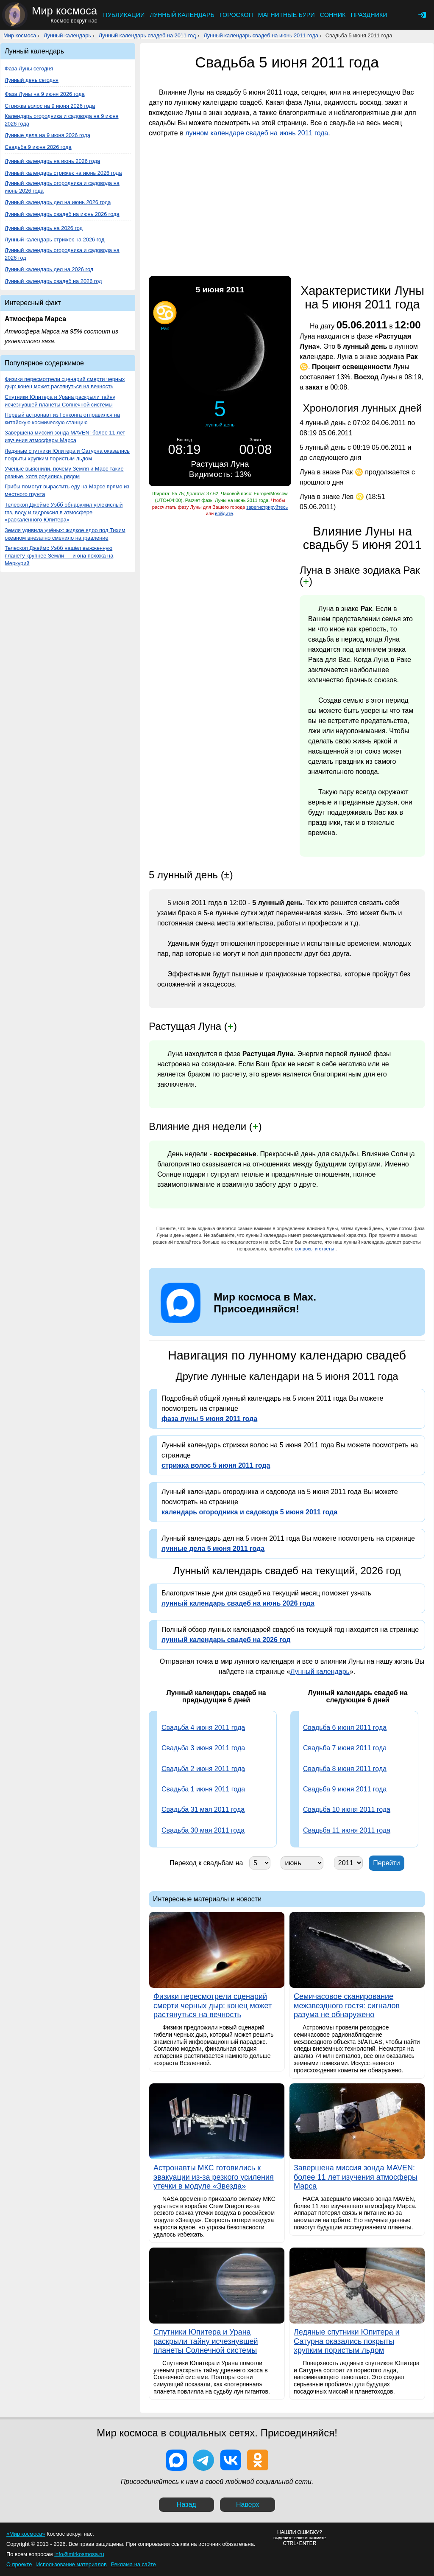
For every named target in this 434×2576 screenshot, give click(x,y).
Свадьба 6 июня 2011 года (345, 1727)
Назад (186, 2504)
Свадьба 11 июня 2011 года (346, 1830)
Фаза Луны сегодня (29, 68)
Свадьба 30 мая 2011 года (203, 1830)
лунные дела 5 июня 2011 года (212, 1548)
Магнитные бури (286, 14)
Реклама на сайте (133, 2564)
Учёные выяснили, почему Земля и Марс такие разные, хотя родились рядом (64, 472)
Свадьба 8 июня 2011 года (345, 1768)
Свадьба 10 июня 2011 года (346, 1809)
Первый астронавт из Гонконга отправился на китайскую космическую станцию (62, 419)
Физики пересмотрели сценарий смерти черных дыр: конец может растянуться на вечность (65, 383)
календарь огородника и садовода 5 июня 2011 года (249, 1512)
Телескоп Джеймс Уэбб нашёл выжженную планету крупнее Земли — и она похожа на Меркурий (59, 555)
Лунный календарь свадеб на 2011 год (147, 35)
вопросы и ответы (314, 1248)
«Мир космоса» (25, 2534)
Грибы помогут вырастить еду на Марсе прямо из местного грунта (67, 490)
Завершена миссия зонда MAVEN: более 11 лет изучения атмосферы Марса (65, 436)
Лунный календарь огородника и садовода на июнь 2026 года (62, 187)
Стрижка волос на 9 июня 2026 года (50, 106)
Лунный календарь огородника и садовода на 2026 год (62, 254)
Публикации (124, 14)
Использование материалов (71, 2564)
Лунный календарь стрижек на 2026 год (54, 239)
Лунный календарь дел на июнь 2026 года (58, 202)
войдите (224, 513)
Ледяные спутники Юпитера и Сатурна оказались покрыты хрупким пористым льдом (67, 455)
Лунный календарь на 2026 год (44, 228)
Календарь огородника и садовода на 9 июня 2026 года (62, 120)
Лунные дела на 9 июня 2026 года (47, 135)
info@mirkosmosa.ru (79, 2554)
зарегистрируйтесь (267, 507)
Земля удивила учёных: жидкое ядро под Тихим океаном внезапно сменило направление (65, 534)
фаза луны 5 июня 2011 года (209, 1418)
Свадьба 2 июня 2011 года (203, 1768)
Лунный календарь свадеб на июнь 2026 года (62, 214)
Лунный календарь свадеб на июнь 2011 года (260, 35)
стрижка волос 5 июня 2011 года (215, 1465)
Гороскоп (236, 14)
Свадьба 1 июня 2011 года (203, 1789)
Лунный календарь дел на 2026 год (49, 269)
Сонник (333, 14)
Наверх (247, 2504)
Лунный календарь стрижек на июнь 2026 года (63, 173)
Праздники (369, 14)
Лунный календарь (182, 14)
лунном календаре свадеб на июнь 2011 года (256, 133)
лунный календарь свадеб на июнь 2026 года (237, 1603)
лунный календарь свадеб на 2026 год (225, 1639)
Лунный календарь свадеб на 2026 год (53, 281)
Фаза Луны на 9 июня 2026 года (45, 94)
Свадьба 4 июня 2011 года (203, 1727)
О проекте (19, 2564)
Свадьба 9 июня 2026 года (38, 147)
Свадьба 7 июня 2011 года (345, 1748)
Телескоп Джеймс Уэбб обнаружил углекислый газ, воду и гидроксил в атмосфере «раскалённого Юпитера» (63, 512)
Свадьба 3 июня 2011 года (203, 1748)
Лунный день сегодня (31, 80)
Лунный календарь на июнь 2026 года (52, 161)
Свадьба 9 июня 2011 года (345, 1789)
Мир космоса (19, 35)
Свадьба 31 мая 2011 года (203, 1809)
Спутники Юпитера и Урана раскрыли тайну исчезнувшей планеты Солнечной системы (60, 401)
